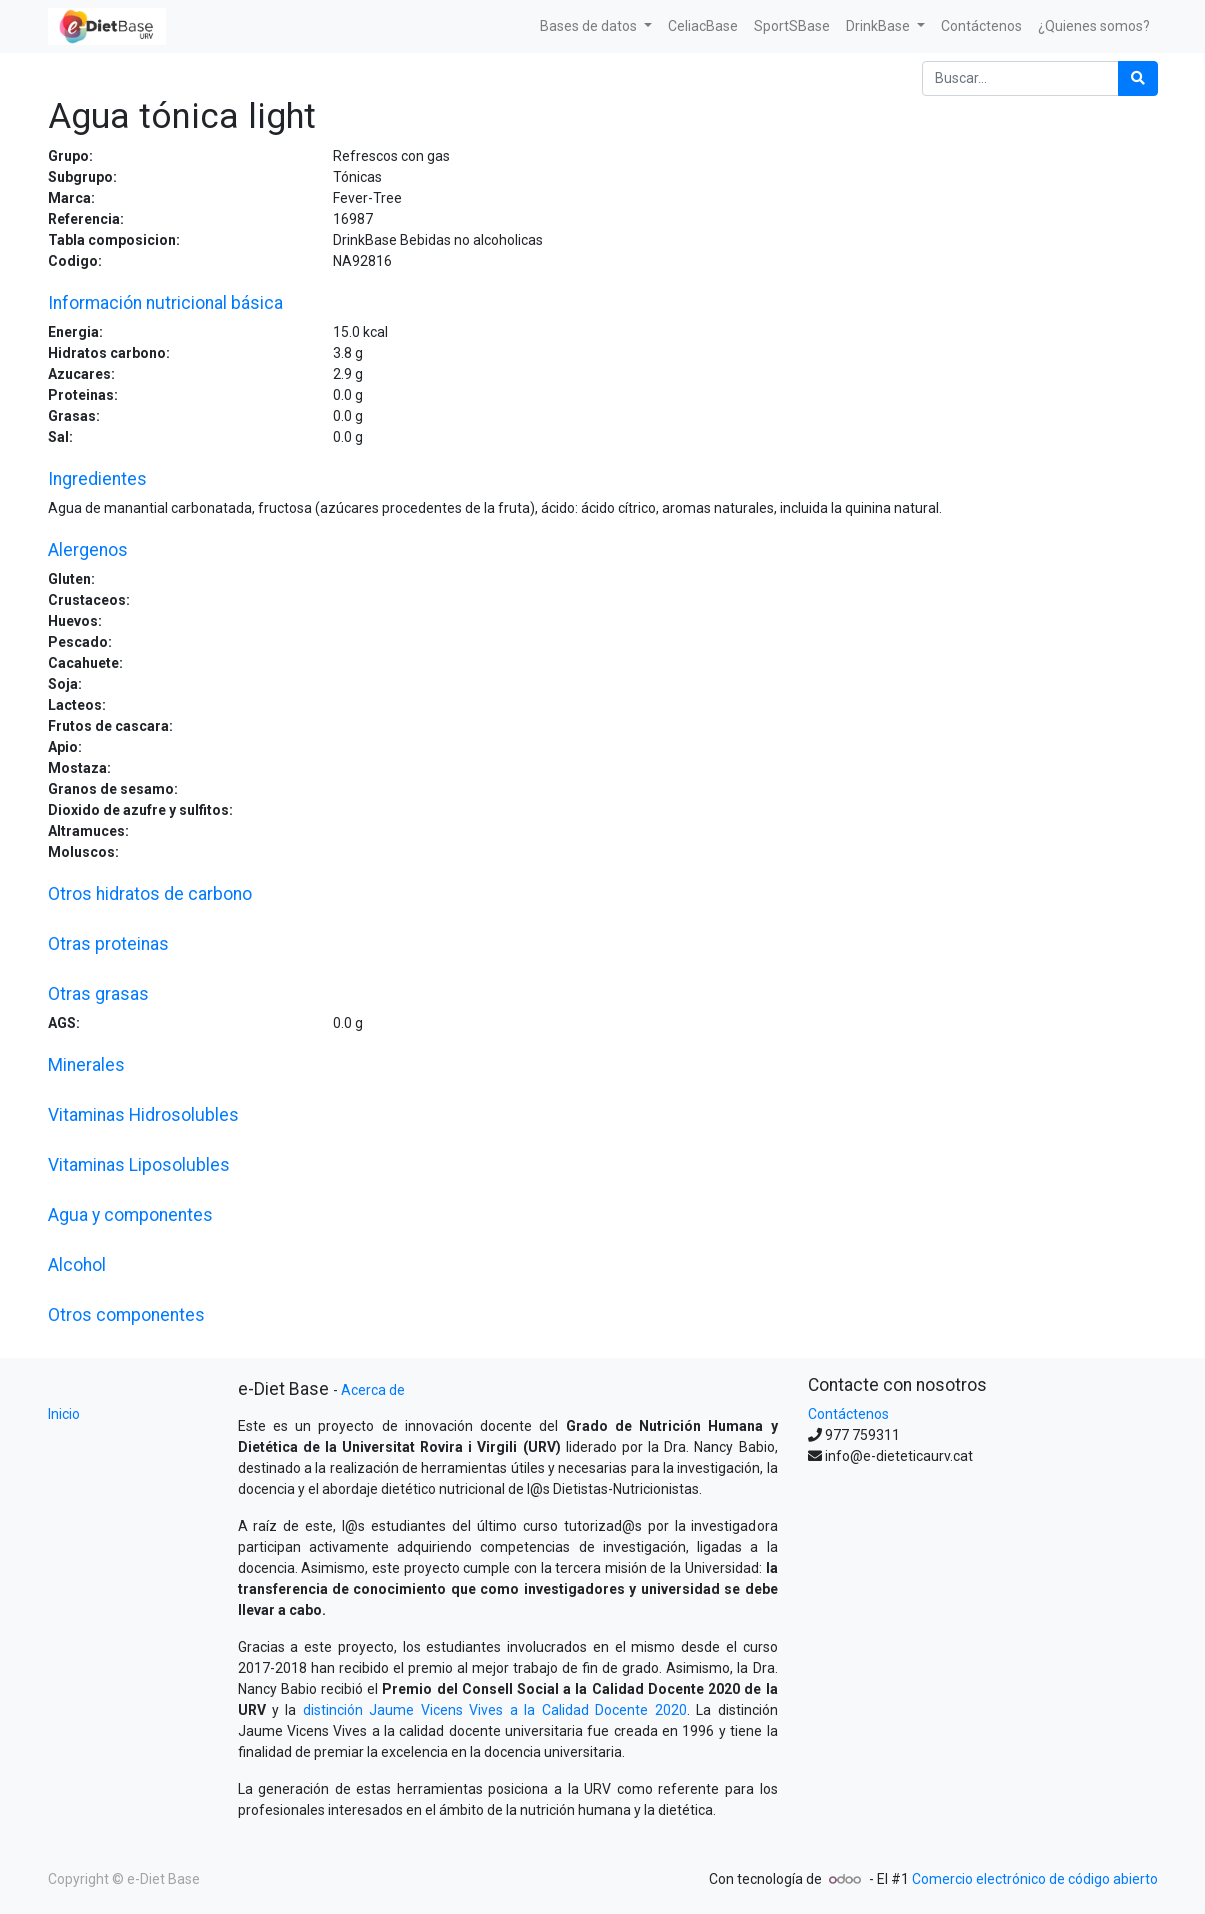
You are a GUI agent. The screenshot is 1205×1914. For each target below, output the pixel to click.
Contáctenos (848, 1414)
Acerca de (373, 1390)
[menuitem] (703, 26)
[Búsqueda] (1138, 78)
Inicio (64, 1414)
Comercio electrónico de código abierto (1035, 1879)
